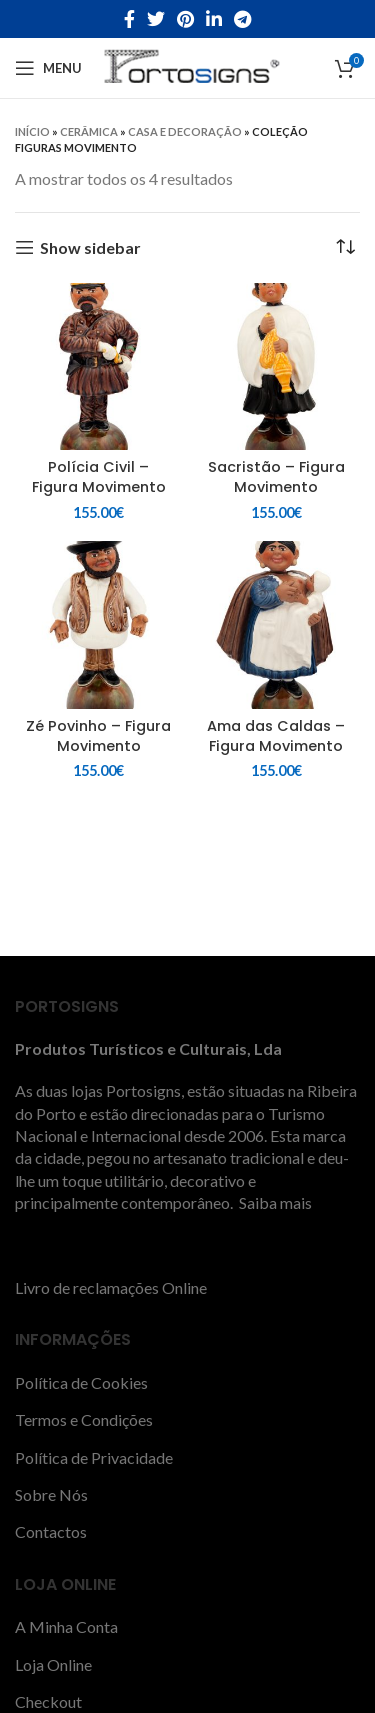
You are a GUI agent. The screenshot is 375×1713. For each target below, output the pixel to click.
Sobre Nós (51, 1494)
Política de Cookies (81, 1382)
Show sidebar (90, 247)
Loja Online (53, 1664)
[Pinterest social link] (185, 19)
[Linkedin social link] (214, 19)
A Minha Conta (66, 1626)
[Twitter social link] (156, 19)
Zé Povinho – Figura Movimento (98, 736)
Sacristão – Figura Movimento (276, 477)
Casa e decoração (185, 131)
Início (32, 131)
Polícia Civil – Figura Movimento (99, 477)
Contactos (51, 1531)
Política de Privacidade (94, 1457)
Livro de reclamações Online (111, 1287)
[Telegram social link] (242, 19)
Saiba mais (274, 1202)
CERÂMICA (89, 131)
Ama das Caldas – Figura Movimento (276, 736)
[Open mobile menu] (48, 68)
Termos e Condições (84, 1419)
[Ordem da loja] (345, 248)
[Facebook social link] (129, 19)
